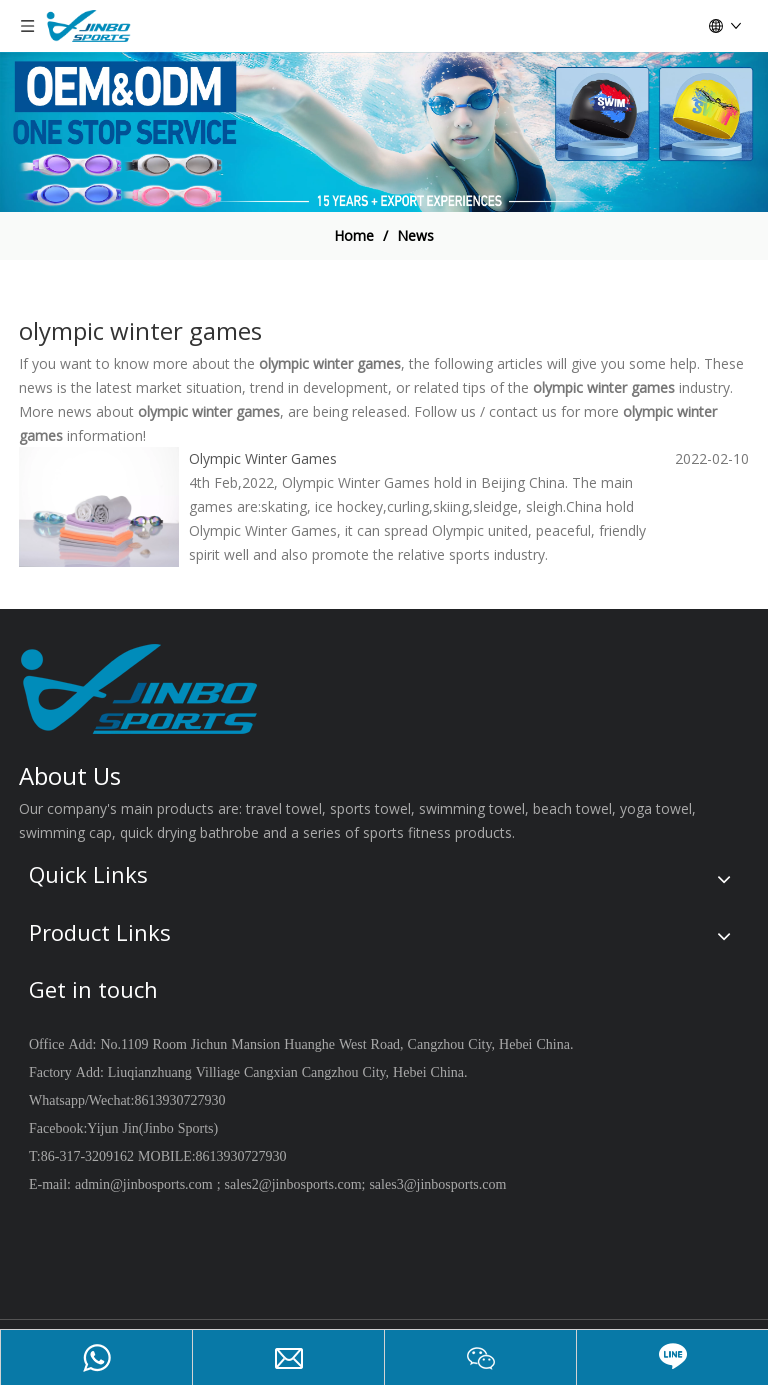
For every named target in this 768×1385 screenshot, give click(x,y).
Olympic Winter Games (263, 458)
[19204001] (384, 132)
